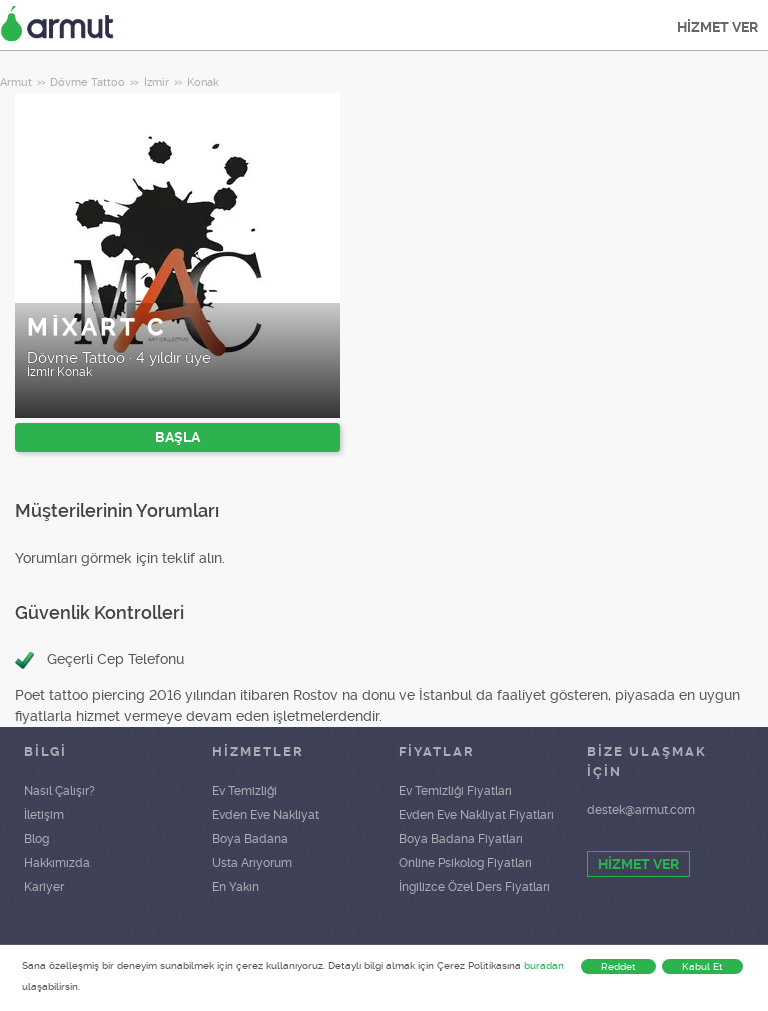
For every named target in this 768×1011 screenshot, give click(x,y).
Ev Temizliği (244, 791)
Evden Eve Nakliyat (265, 815)
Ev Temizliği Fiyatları (455, 791)
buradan (544, 965)
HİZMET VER (717, 27)
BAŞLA (177, 437)
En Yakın (235, 887)
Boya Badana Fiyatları (461, 839)
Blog (36, 839)
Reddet (618, 966)
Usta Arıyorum (252, 863)
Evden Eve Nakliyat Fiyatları (476, 815)
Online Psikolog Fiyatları (465, 863)
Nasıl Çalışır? (59, 791)
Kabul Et (702, 966)
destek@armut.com (641, 810)
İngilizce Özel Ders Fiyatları (474, 887)
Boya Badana (250, 839)
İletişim (44, 815)
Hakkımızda (57, 863)
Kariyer (44, 887)
